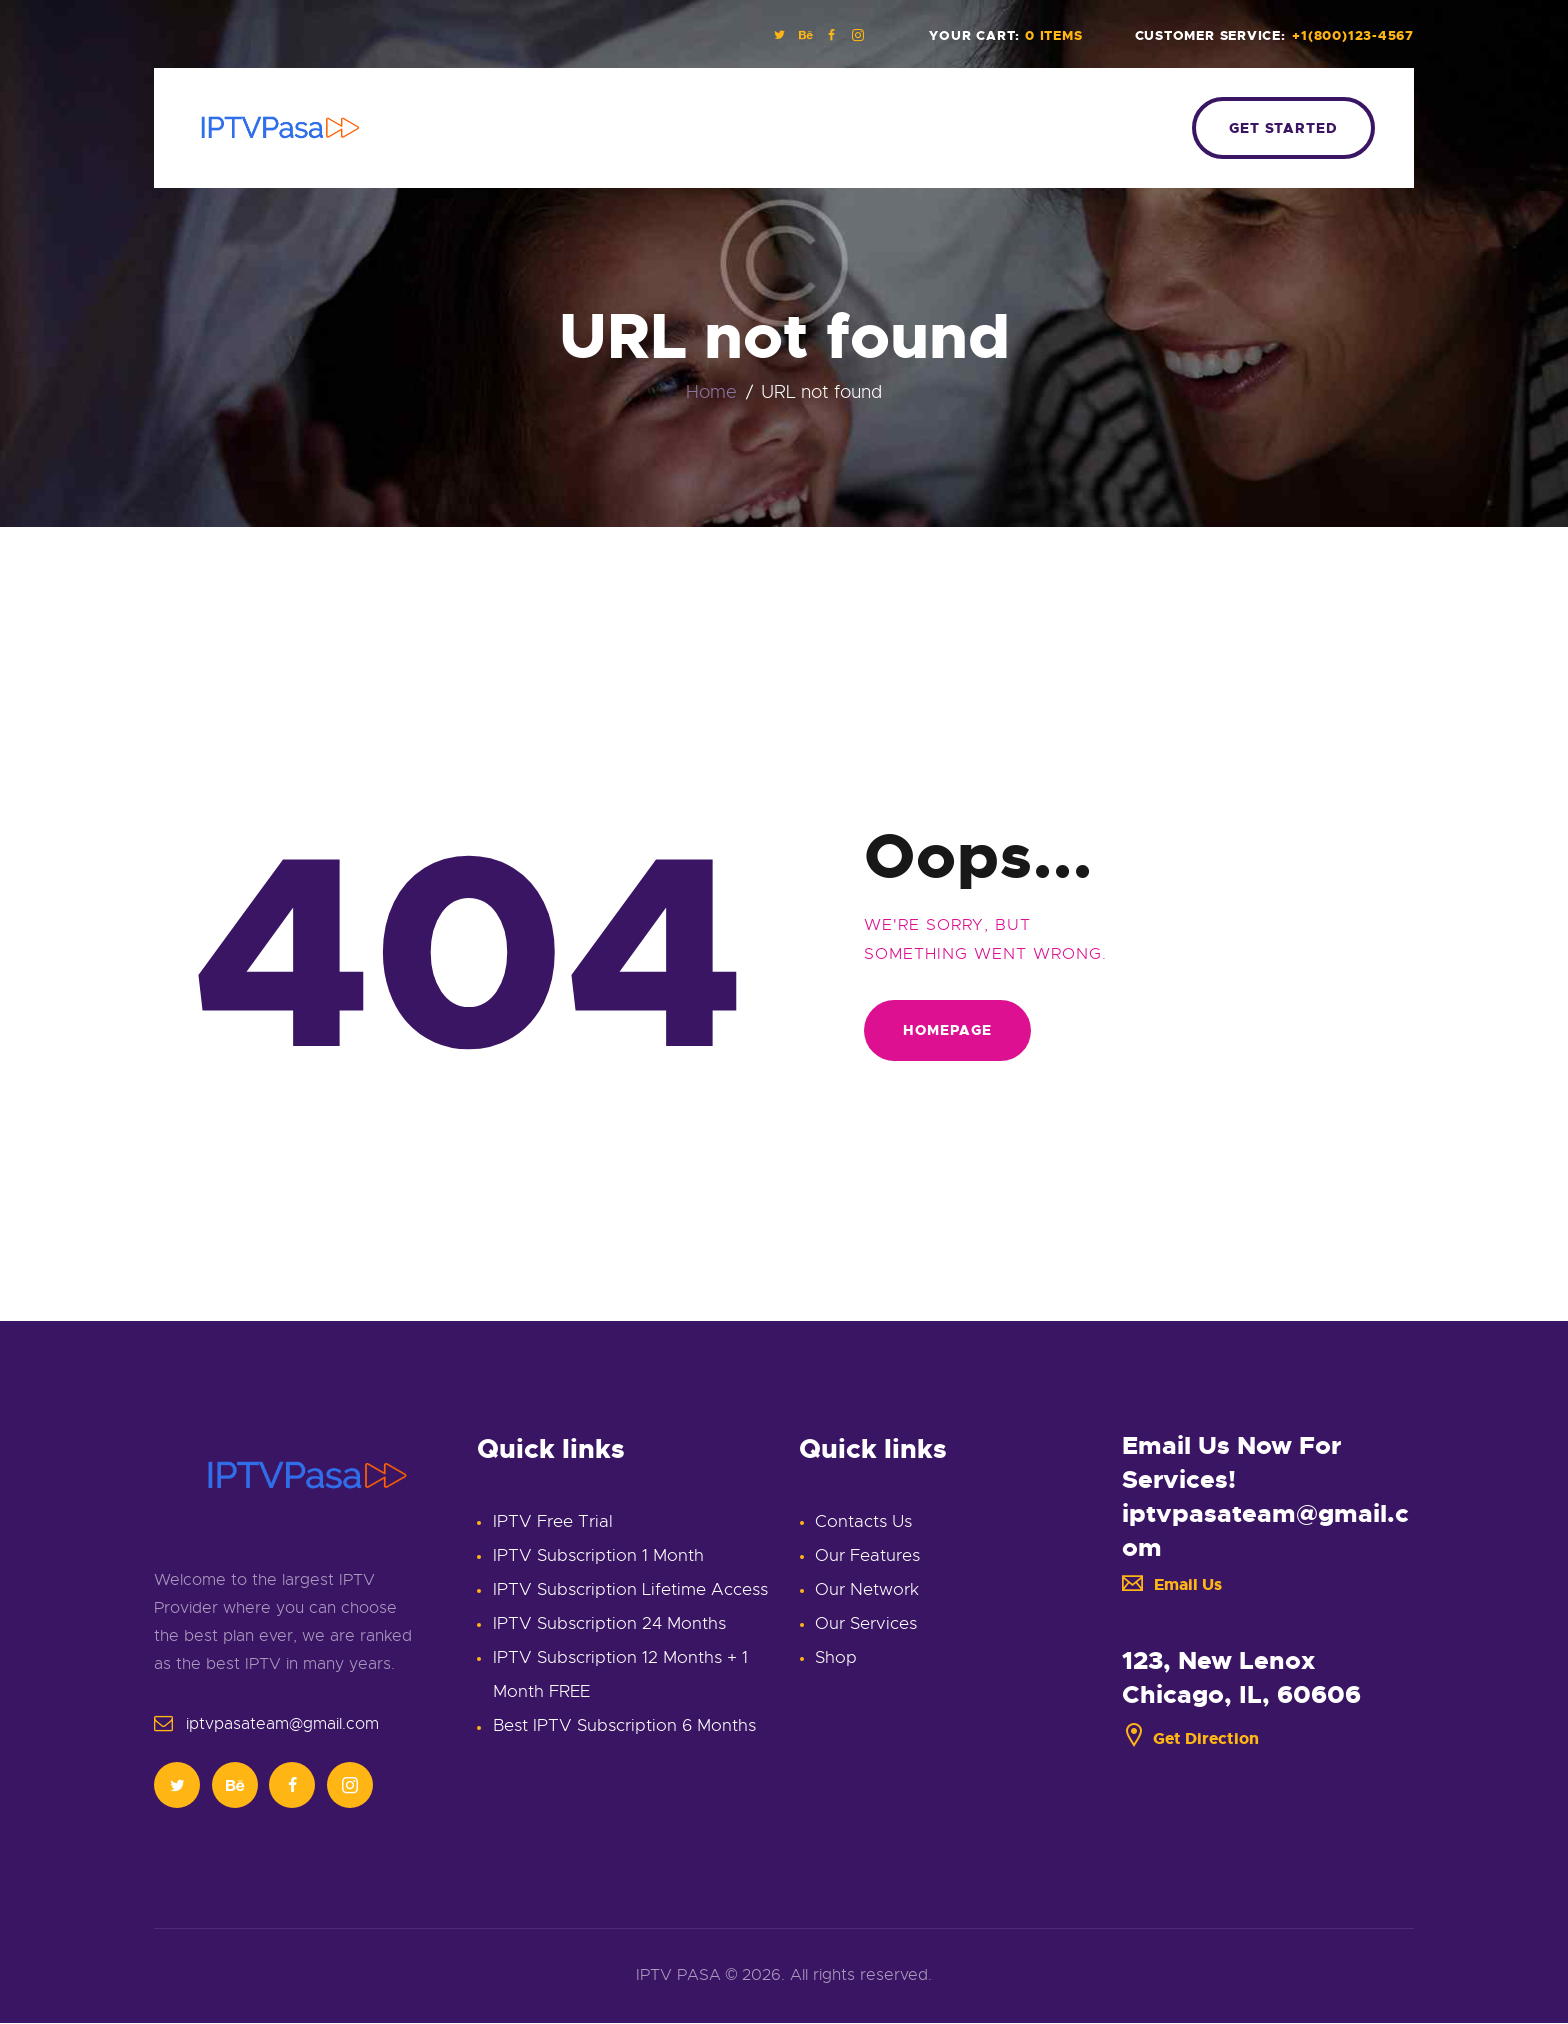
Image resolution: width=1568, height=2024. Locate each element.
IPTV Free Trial (553, 1521)
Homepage (947, 1030)
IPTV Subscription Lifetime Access (630, 1589)
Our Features (867, 1555)
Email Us (1172, 1584)
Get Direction (1190, 1738)
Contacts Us (863, 1521)
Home (711, 392)
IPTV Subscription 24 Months (609, 1623)
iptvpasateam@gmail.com (282, 1724)
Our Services (866, 1623)
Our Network (867, 1589)
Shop (836, 1657)
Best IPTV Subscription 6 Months (624, 1725)
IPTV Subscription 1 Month (598, 1555)
